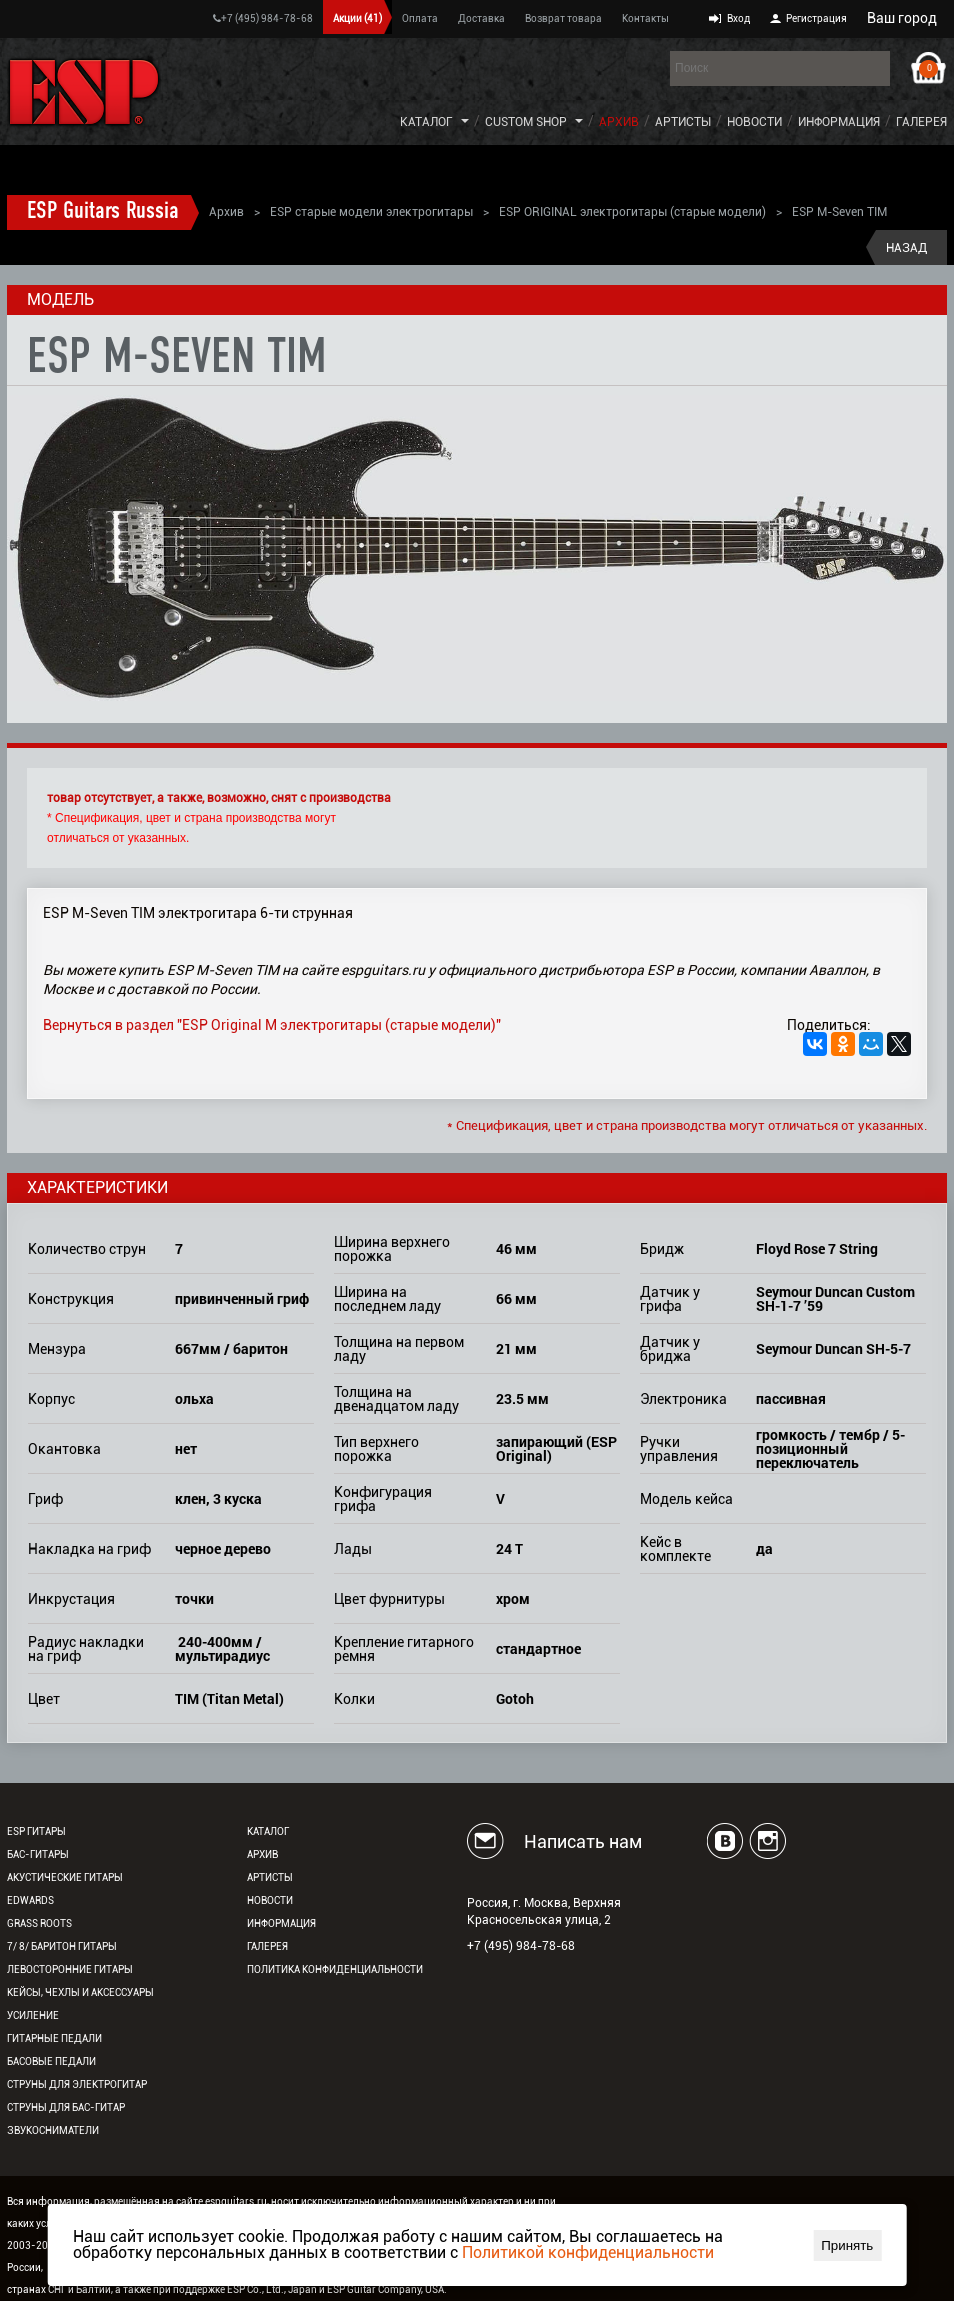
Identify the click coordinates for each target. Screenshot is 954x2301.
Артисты (683, 122)
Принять (847, 2245)
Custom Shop (526, 122)
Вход (738, 18)
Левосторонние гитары (70, 1969)
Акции (357, 18)
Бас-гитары (38, 1854)
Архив (619, 122)
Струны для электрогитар (77, 2084)
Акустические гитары (65, 1877)
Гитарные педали (54, 2038)
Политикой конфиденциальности (588, 2252)
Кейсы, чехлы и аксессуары (80, 1992)
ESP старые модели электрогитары (371, 212)
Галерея (921, 122)
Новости (754, 122)
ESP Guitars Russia (103, 212)
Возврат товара (563, 18)
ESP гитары (36, 1831)
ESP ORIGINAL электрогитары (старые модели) (632, 212)
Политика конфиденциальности (335, 1969)
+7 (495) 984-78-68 (263, 18)
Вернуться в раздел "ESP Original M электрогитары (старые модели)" (272, 1025)
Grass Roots (39, 1923)
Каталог (426, 122)
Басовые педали (51, 2061)
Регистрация (816, 18)
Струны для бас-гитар (66, 2107)
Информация (839, 122)
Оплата (420, 18)
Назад (906, 248)
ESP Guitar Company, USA (385, 2289)
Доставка (481, 18)
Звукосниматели (53, 2130)
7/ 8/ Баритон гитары (62, 1946)
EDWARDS (30, 1900)
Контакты (645, 18)
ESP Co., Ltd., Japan (272, 2289)
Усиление (33, 2015)
